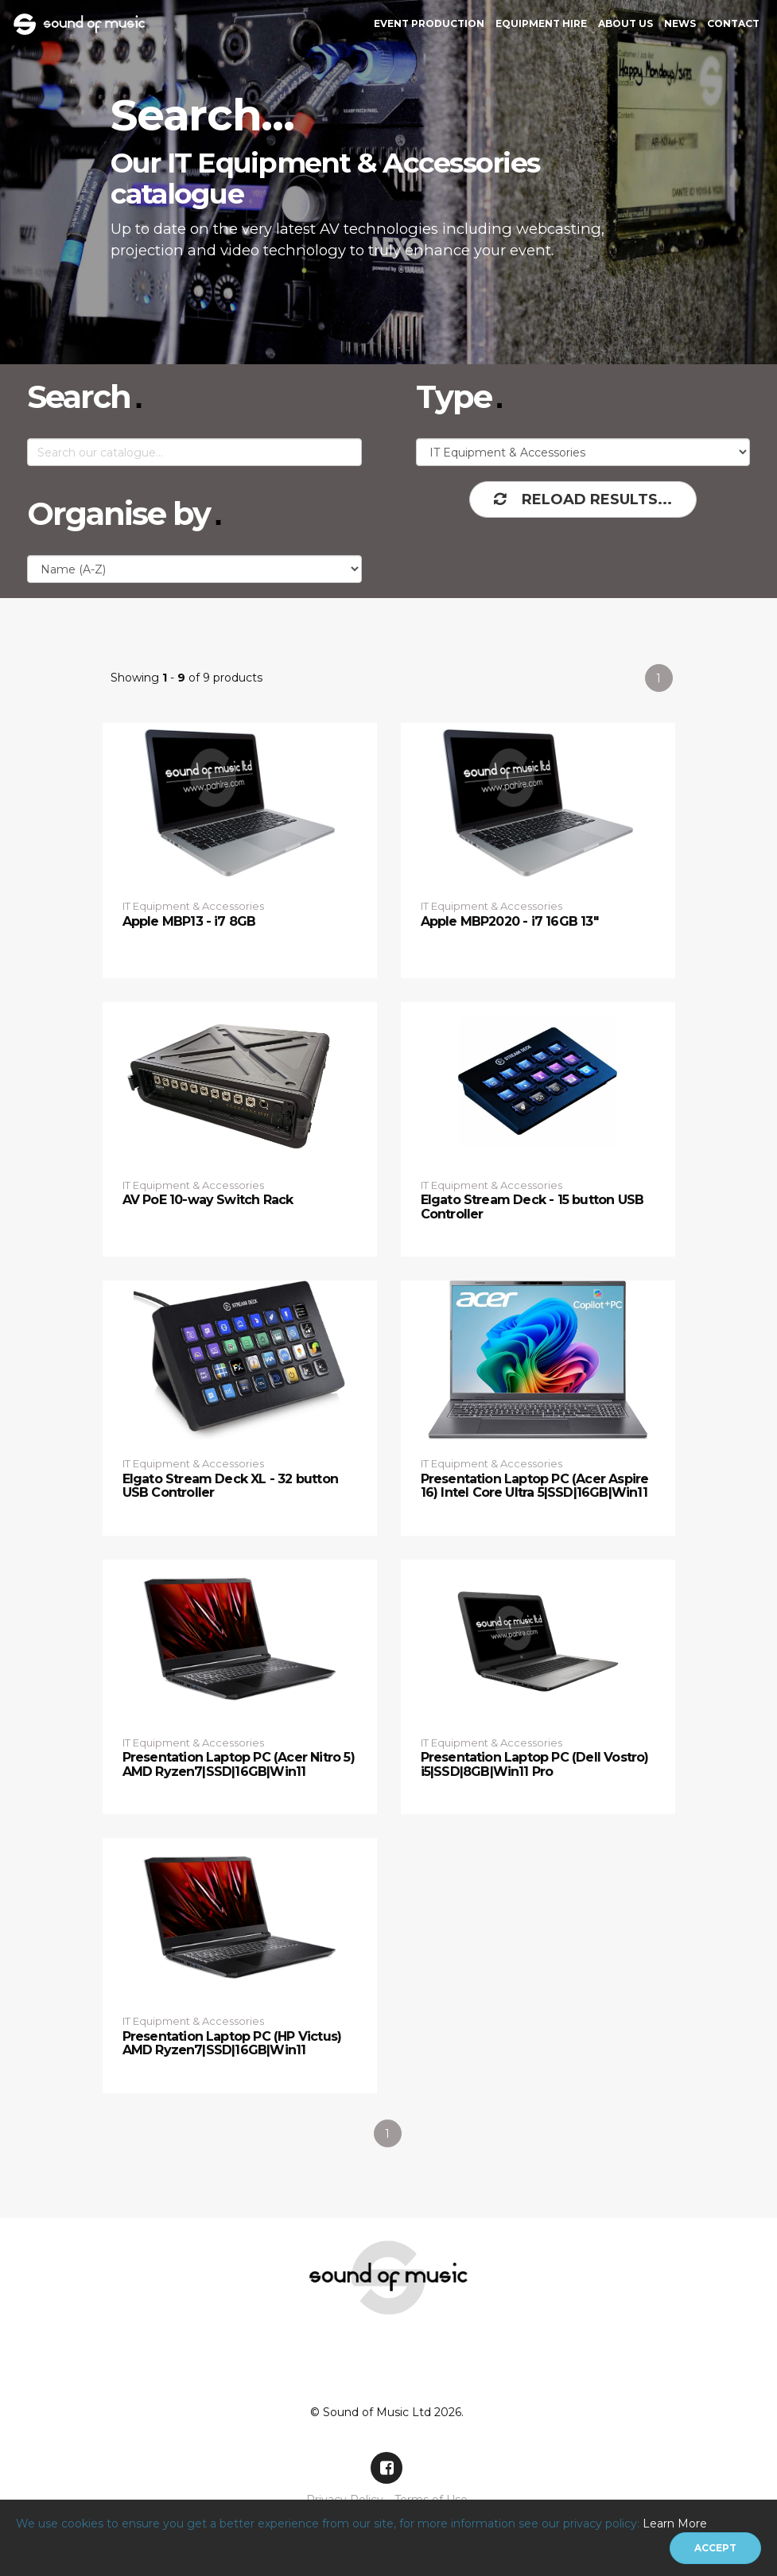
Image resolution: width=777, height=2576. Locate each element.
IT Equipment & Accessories (193, 905)
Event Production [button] (429, 23)
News (680, 23)
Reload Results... (583, 499)
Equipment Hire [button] (541, 23)
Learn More (675, 2523)
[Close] (715, 2548)
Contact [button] (733, 23)
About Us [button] (625, 23)
